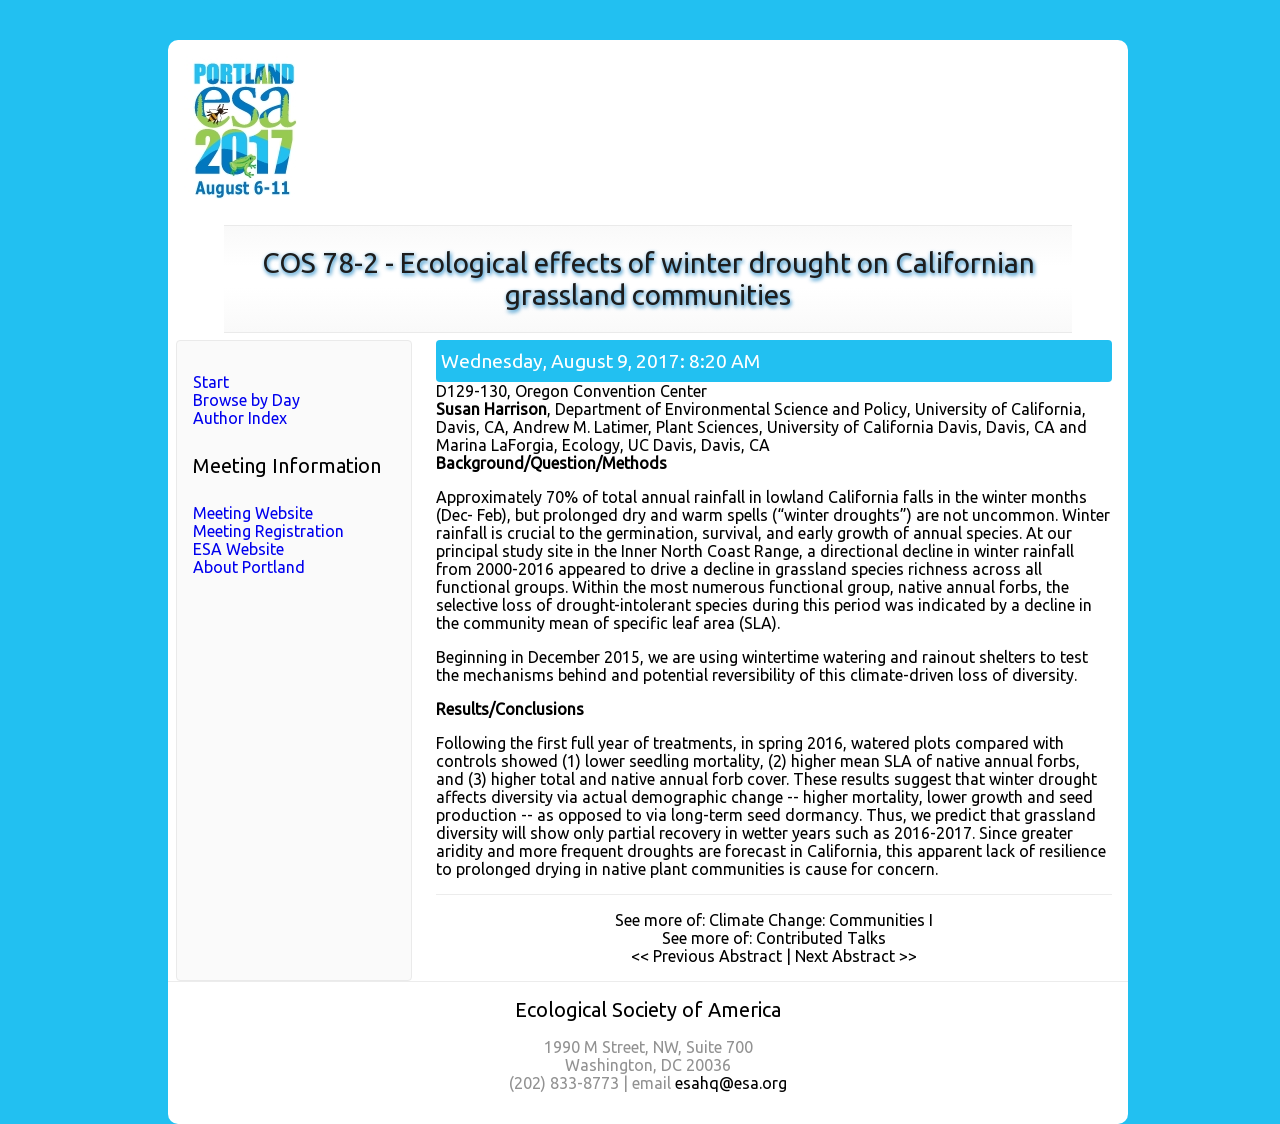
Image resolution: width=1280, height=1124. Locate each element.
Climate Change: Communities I (821, 920)
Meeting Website (253, 513)
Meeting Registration (268, 531)
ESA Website (238, 549)
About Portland (249, 567)
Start (211, 382)
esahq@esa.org (731, 1083)
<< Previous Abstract (706, 956)
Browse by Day (246, 400)
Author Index (240, 418)
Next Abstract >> (856, 956)
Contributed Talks (821, 938)
